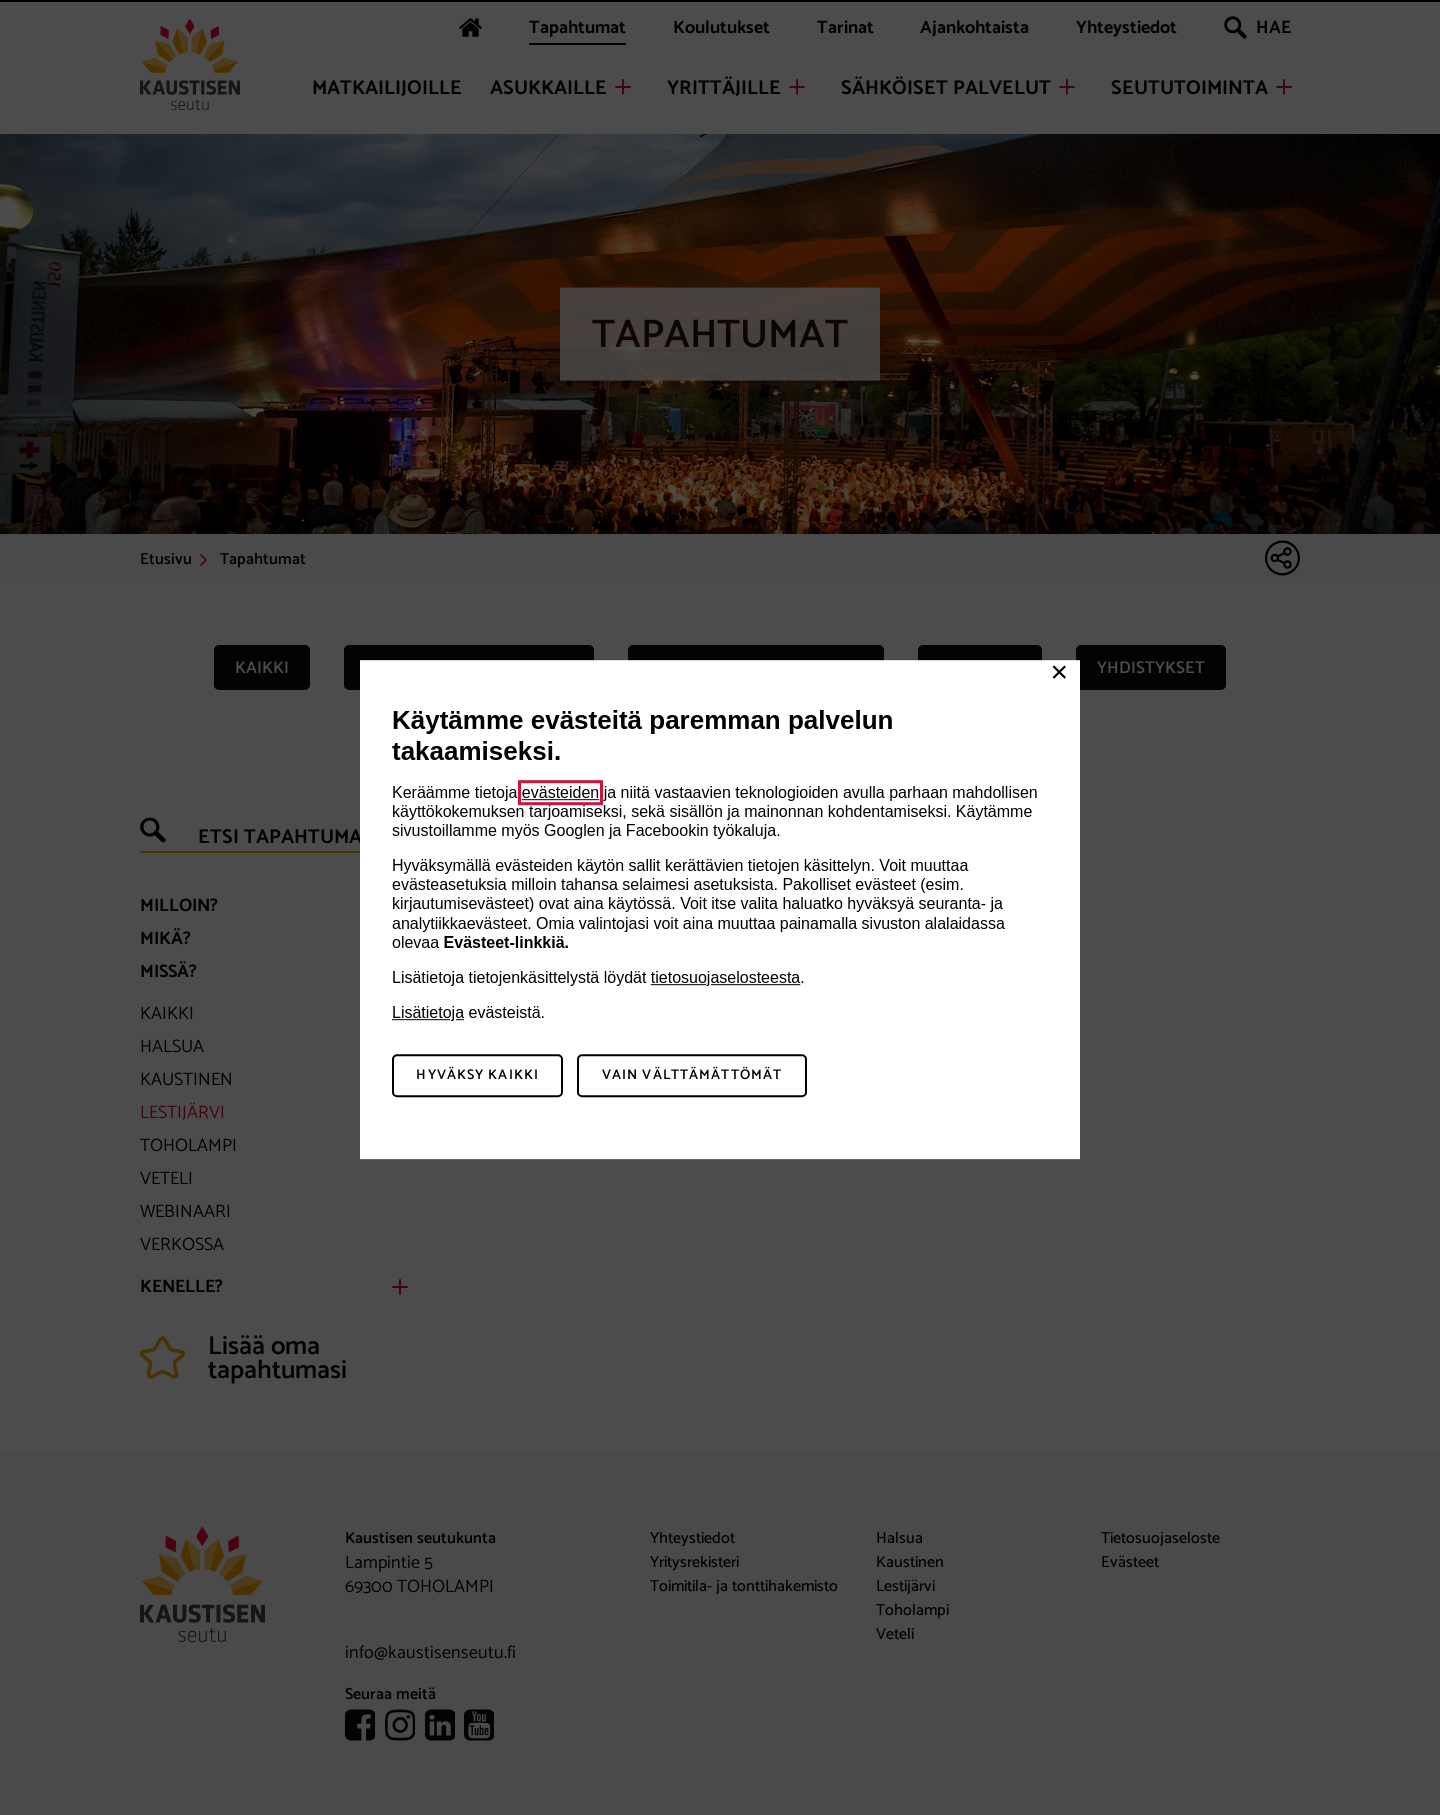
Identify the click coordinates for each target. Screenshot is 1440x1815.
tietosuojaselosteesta (725, 977)
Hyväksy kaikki (477, 1075)
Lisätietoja (428, 1012)
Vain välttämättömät (692, 1075)
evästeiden (560, 792)
